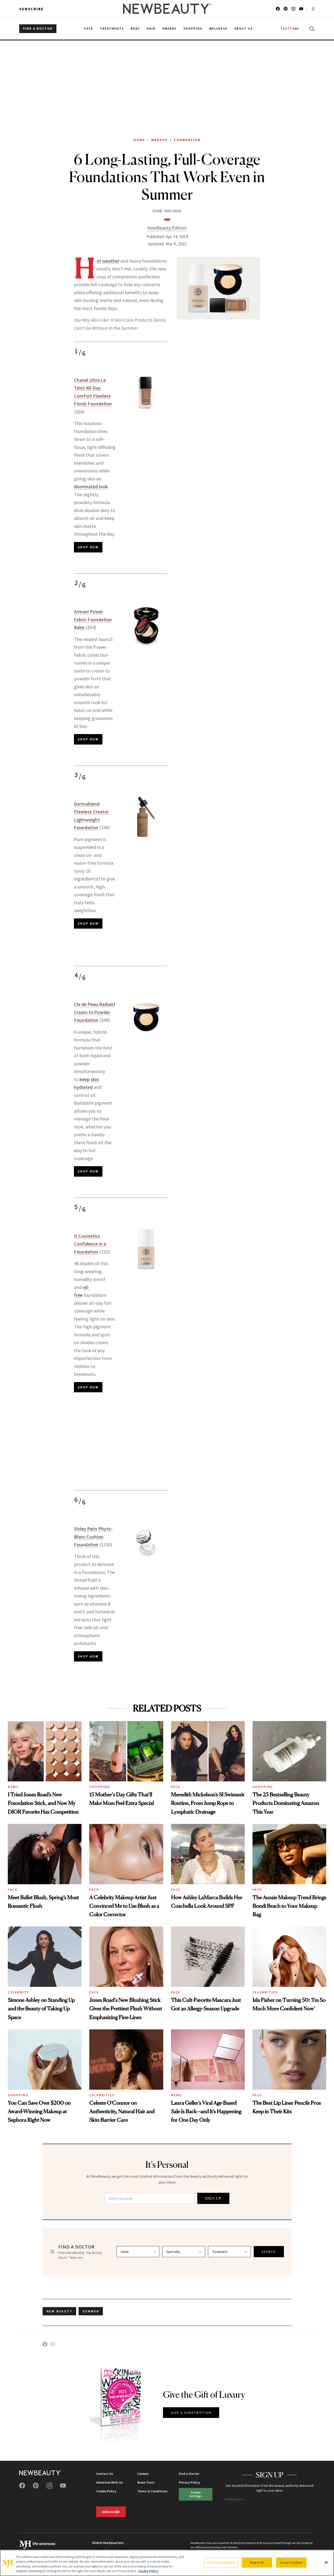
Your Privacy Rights (195, 2494)
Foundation (187, 140)
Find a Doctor (189, 2473)
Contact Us (104, 2473)
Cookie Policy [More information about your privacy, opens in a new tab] (148, 2571)
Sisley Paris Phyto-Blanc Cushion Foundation (93, 1536)
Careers (143, 2473)
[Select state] (138, 2251)
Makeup (159, 140)
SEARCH (269, 2251)
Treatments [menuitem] (112, 29)
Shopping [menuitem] (193, 29)
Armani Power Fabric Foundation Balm (93, 619)
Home (139, 140)
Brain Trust (145, 2482)
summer (90, 2311)
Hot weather (108, 261)
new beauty (59, 2311)
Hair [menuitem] (151, 29)
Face (176, 1787)
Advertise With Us (109, 2482)
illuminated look (91, 486)
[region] (167, 2563)
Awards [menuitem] (169, 29)
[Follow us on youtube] (301, 9)
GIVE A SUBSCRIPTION (191, 2412)
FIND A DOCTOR (38, 29)
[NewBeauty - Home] (167, 9)
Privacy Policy (189, 2482)
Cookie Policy (106, 2491)
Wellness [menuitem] (218, 29)
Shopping (99, 1787)
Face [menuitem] (88, 29)
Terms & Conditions (152, 2491)
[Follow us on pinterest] (286, 9)
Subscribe (31, 8)
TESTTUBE (289, 29)
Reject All (257, 2562)
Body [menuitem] (135, 29)
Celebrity (18, 1992)
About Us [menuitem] (243, 29)
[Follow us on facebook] (278, 9)
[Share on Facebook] (45, 2344)
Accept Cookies (291, 2562)
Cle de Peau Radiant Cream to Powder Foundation (94, 1012)
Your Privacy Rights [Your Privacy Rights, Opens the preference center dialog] (221, 2562)
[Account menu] (313, 9)
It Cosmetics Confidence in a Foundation (90, 1244)
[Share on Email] (52, 2344)
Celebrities (265, 1992)
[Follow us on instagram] (293, 9)
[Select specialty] (183, 2251)
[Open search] (311, 29)
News (13, 1787)
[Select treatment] (229, 2251)
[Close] (326, 2562)
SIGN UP (213, 2198)
